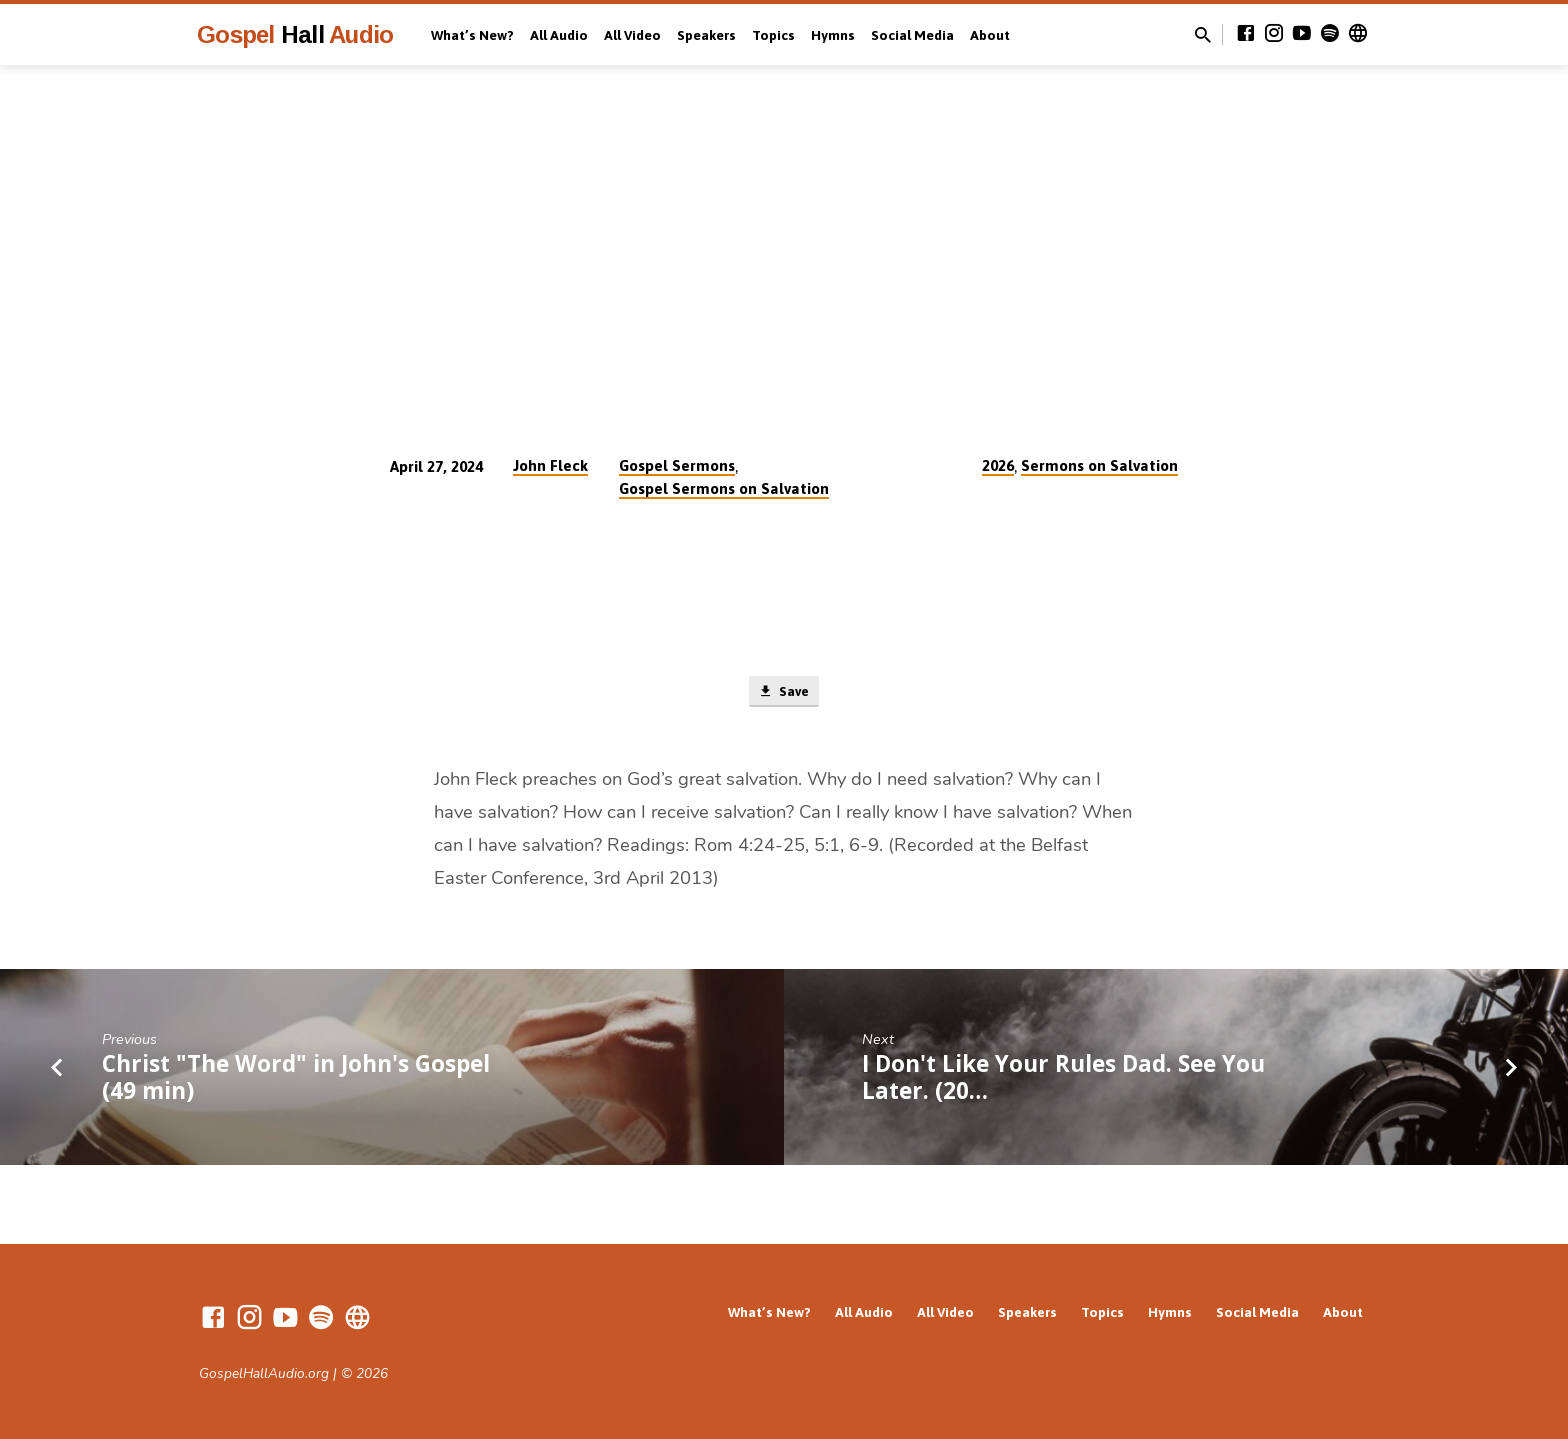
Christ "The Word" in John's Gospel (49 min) (296, 1081)
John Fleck (550, 465)
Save (783, 693)
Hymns (833, 35)
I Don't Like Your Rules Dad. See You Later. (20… (1063, 1081)
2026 (998, 465)
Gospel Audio (295, 34)
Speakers (706, 35)
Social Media (912, 35)
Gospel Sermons (677, 465)
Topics (773, 35)
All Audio (559, 35)
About (990, 35)
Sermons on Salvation (1099, 465)
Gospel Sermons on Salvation (724, 488)
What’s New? (472, 35)
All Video (632, 35)
